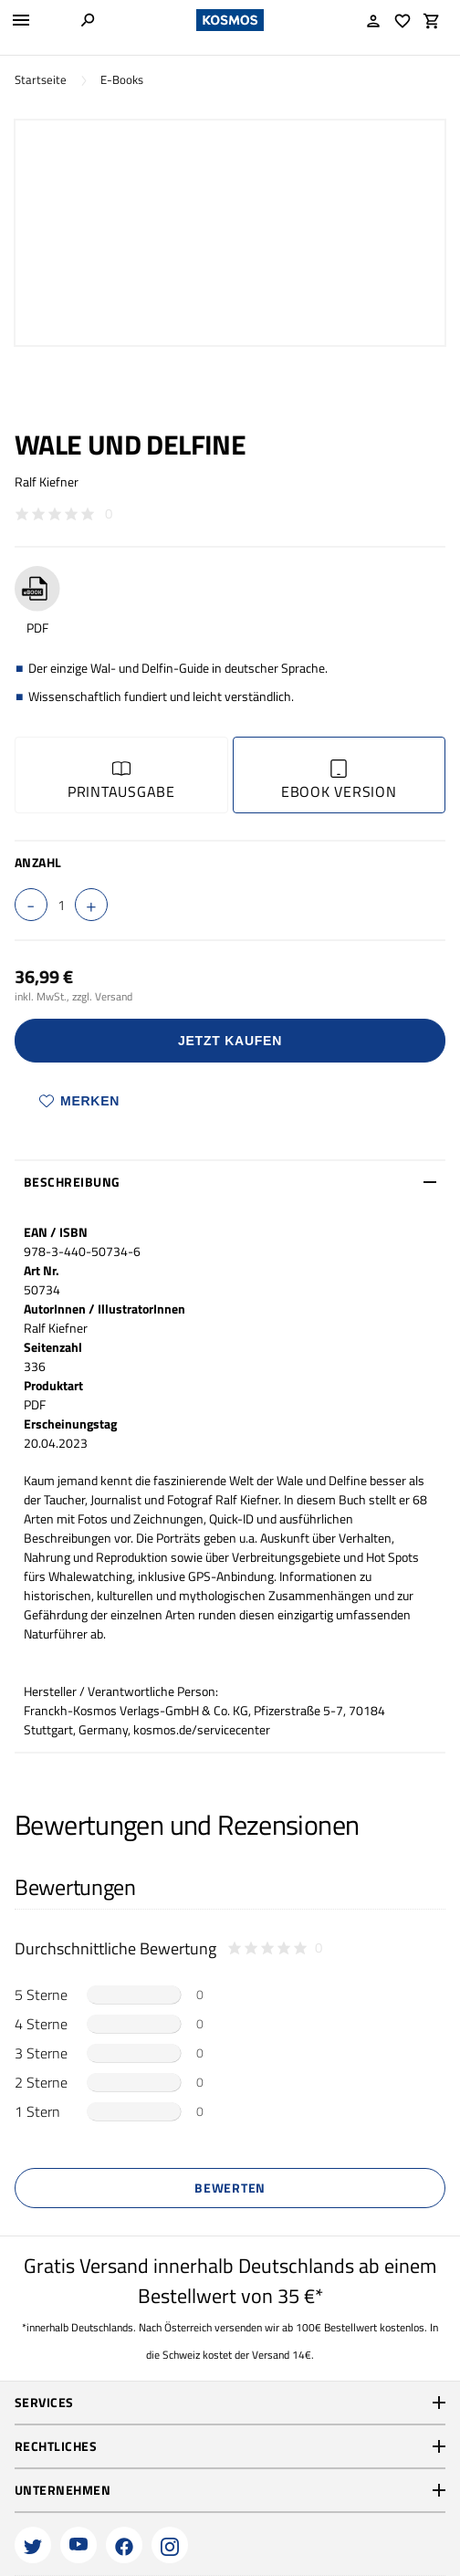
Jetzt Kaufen (230, 1040)
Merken (79, 1101)
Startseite (41, 80)
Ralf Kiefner (46, 481)
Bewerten (230, 2187)
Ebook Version (339, 780)
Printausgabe (121, 780)
